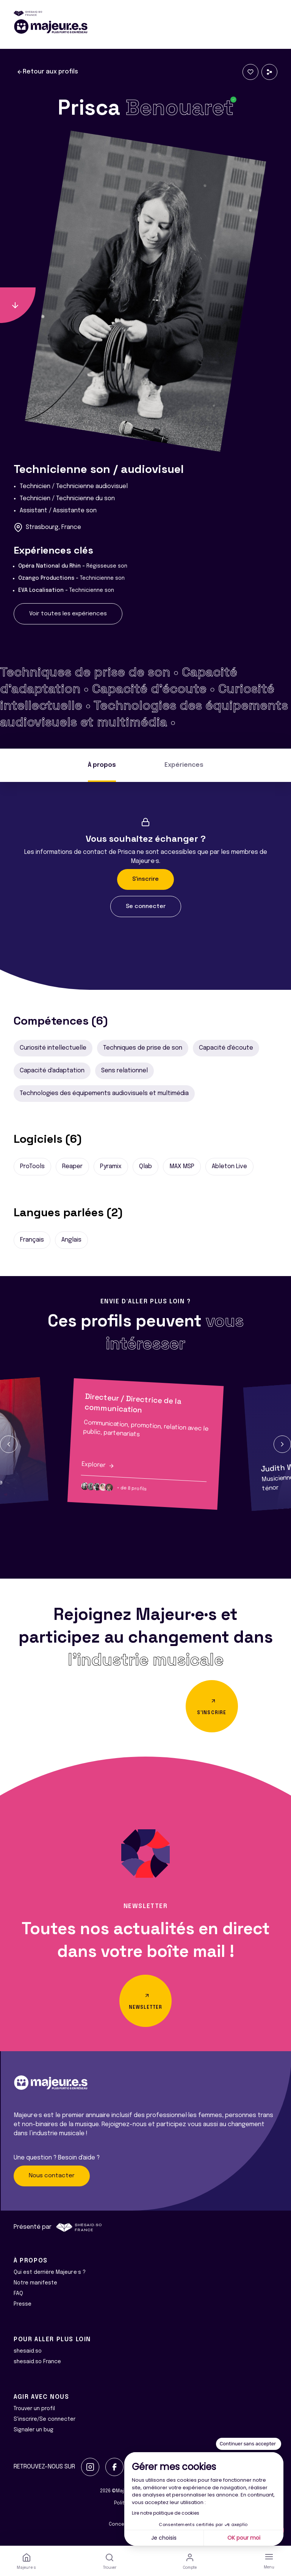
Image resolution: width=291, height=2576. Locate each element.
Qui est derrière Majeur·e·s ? (50, 2272)
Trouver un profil (34, 2408)
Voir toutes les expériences (68, 614)
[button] (8, 1444)
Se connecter (146, 906)
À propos (102, 765)
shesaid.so (28, 2351)
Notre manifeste (35, 2283)
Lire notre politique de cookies (165, 2513)
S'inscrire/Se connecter (44, 2419)
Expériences (183, 765)
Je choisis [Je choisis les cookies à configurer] (164, 2538)
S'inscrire (145, 879)
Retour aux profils (47, 71)
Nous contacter (52, 2176)
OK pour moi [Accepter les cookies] (243, 2538)
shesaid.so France (37, 2361)
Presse (22, 2304)
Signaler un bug (33, 2429)
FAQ (18, 2293)
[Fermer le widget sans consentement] (248, 2444)
